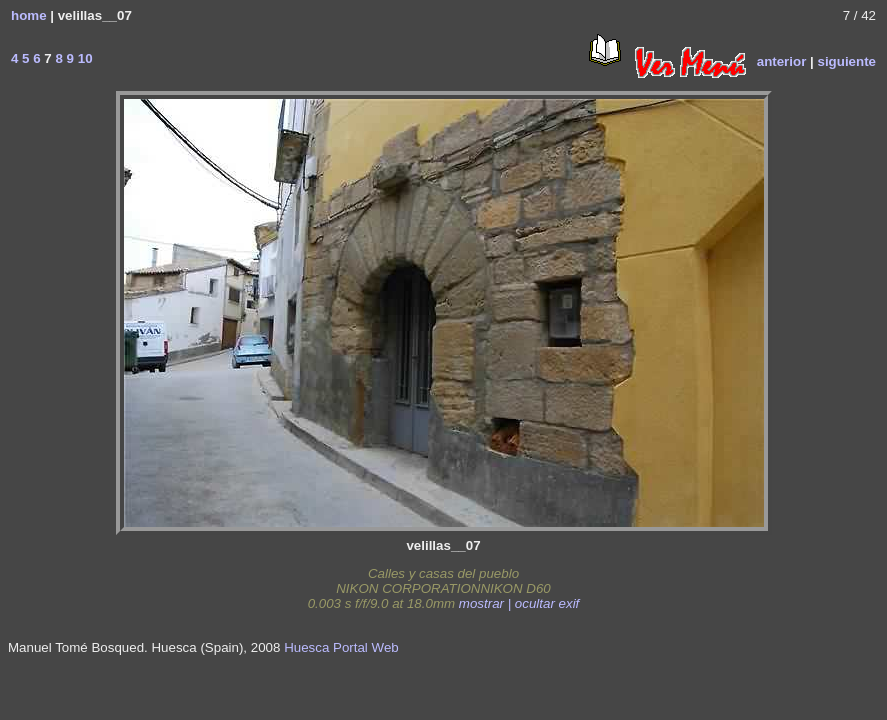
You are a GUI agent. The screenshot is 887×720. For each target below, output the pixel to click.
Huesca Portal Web (341, 647)
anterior (782, 61)
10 (83, 58)
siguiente (846, 61)
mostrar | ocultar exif (519, 603)
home (29, 15)
